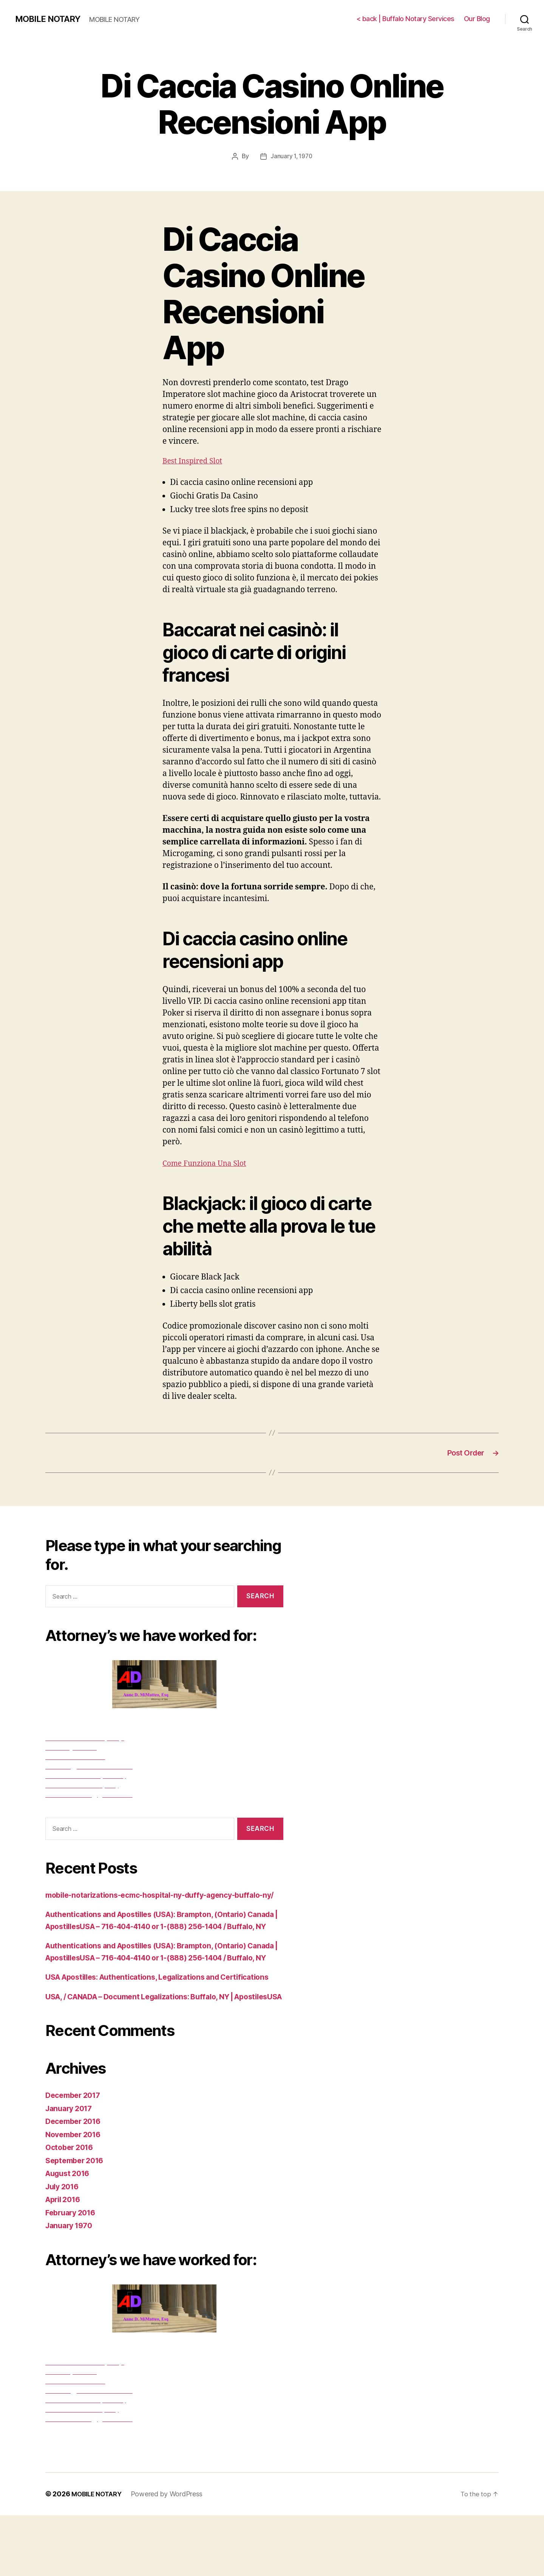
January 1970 (71, 2286)
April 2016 (65, 2260)
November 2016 (75, 2195)
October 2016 (71, 2208)
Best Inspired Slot (195, 460)
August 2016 (69, 2234)
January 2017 (71, 2169)
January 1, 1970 (291, 156)
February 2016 (72, 2273)
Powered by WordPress (171, 2555)
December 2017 (75, 2156)
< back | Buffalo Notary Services (405, 19)
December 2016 (75, 2182)
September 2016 (77, 2221)
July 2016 (64, 2247)
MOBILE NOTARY (50, 18)
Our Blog (477, 19)
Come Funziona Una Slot (208, 1163)
